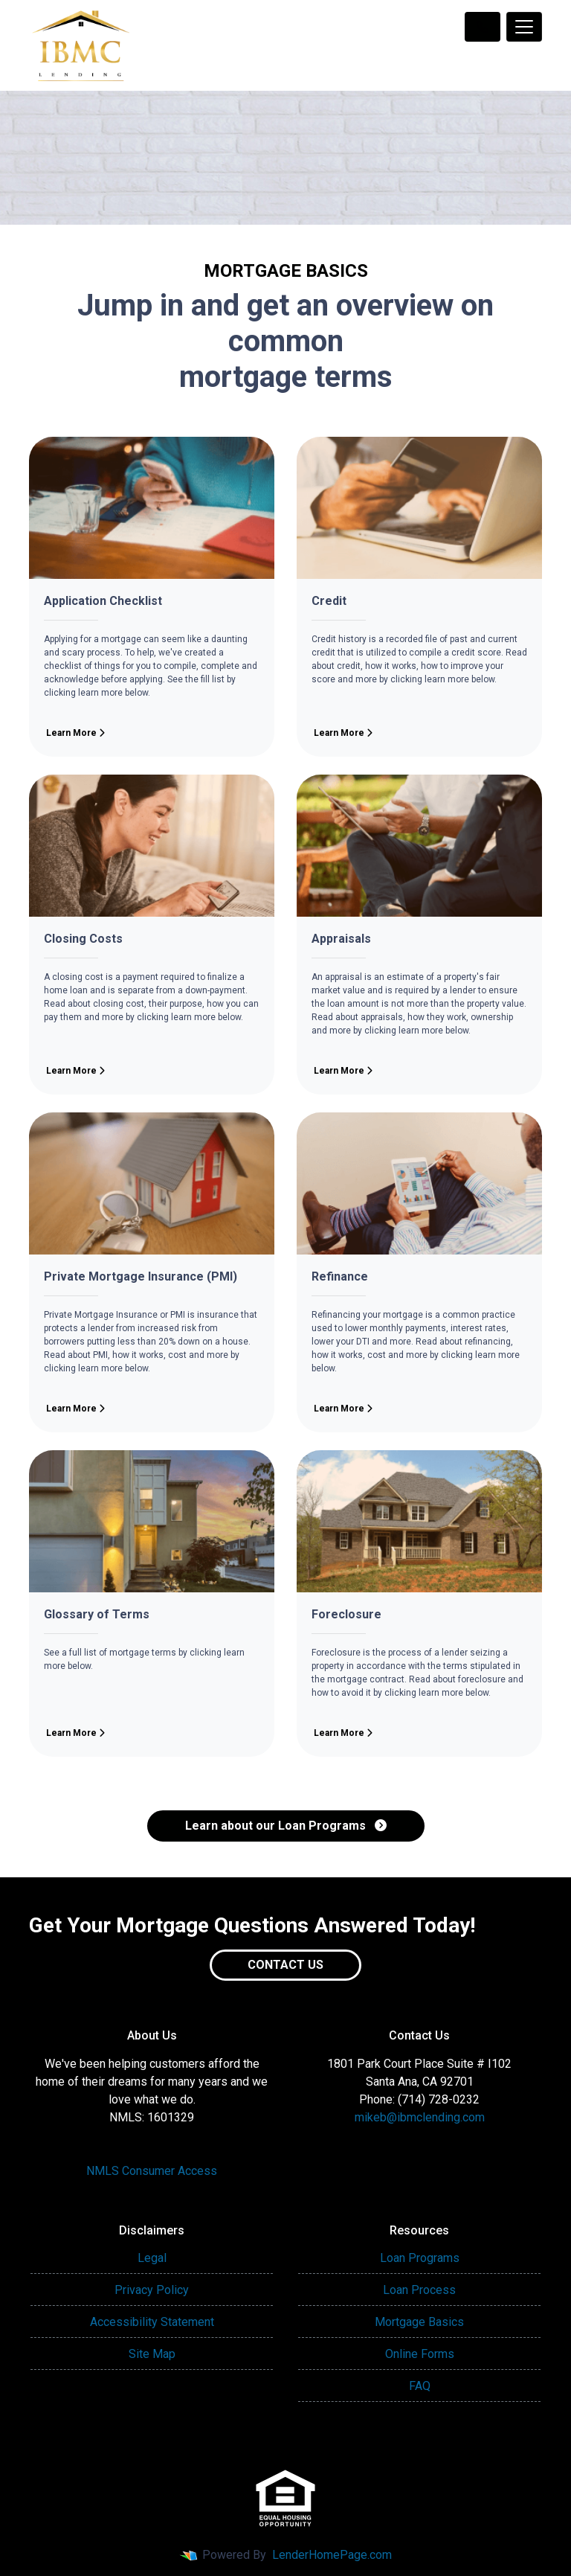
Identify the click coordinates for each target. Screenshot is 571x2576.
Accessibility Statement (152, 2322)
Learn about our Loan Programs (286, 1826)
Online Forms (419, 2354)
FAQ (419, 2386)
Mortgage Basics (419, 2322)
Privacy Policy (151, 2290)
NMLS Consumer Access (151, 2171)
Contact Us (285, 1965)
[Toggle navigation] (524, 27)
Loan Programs (419, 2258)
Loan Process (419, 2290)
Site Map (152, 2354)
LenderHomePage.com (332, 2555)
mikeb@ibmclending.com (420, 2117)
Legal (152, 2258)
